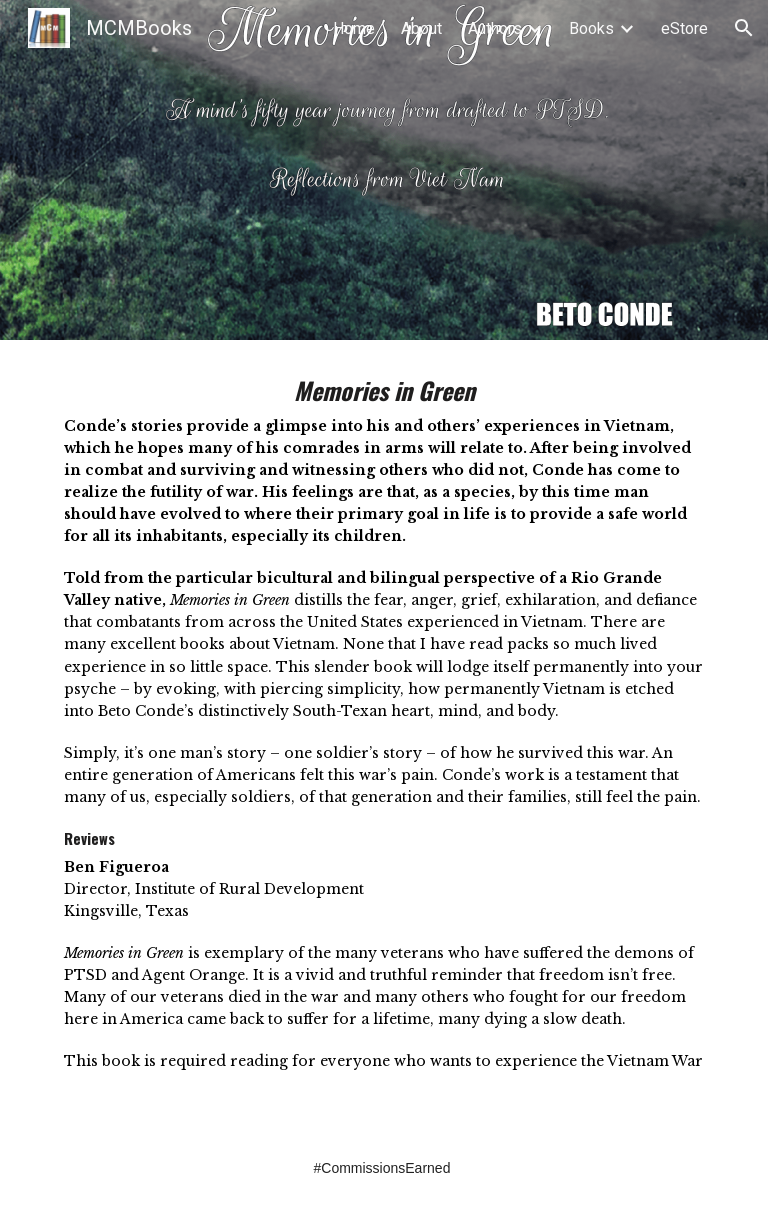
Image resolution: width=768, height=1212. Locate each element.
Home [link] (354, 28)
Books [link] (591, 28)
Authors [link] (495, 28)
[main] (383, 732)
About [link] (421, 28)
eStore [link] (684, 28)
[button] (744, 28)
